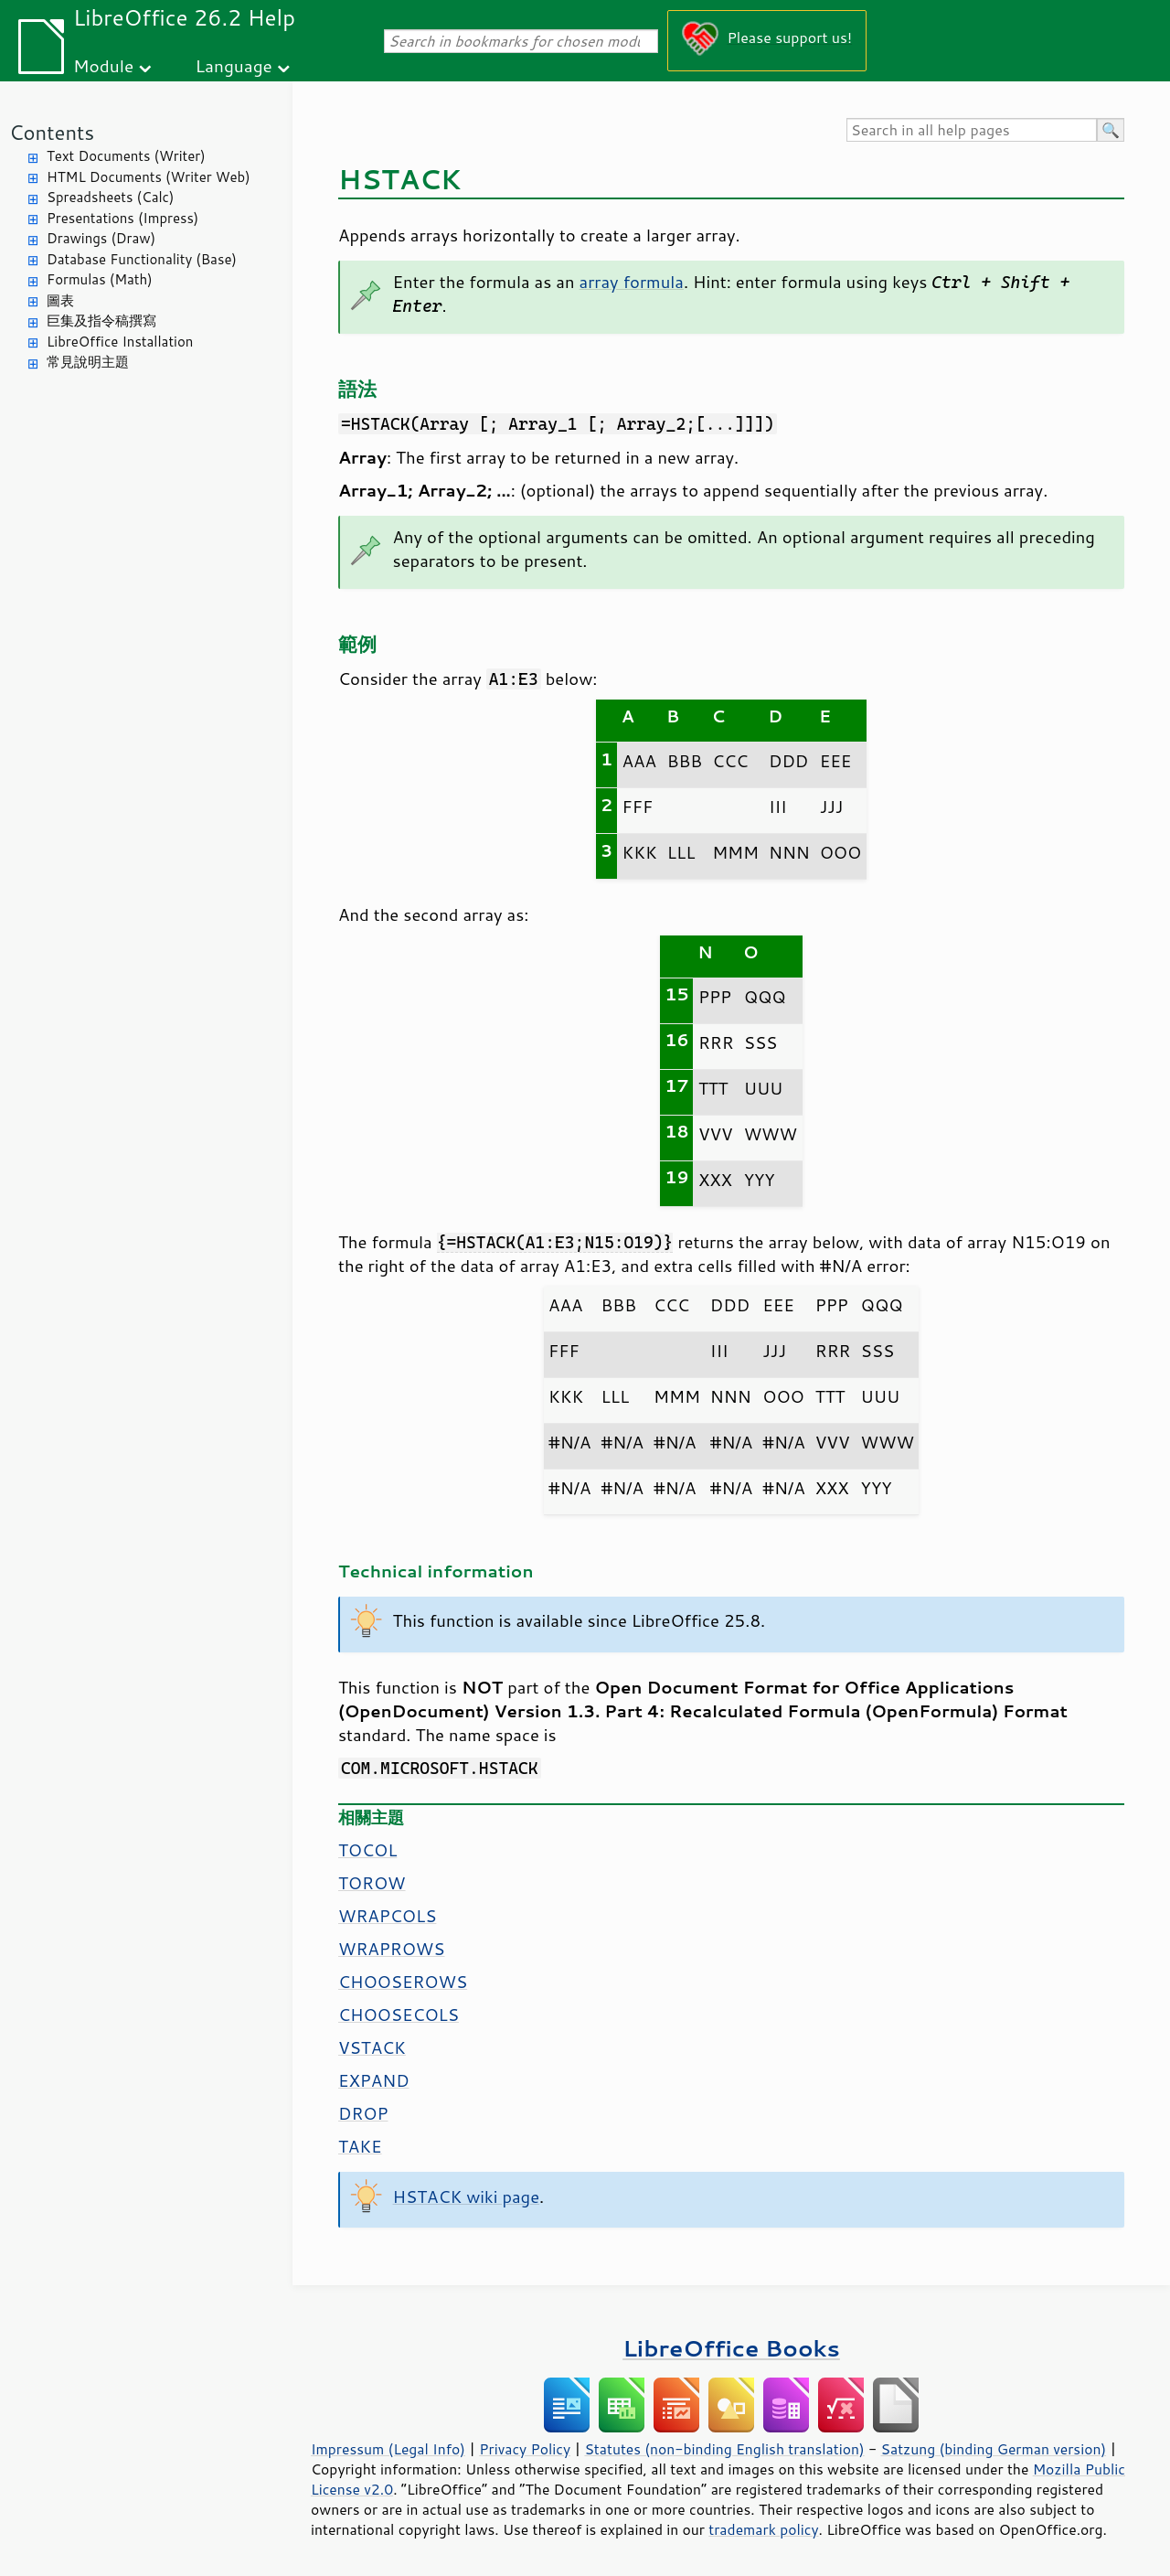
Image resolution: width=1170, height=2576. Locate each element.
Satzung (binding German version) (994, 2449)
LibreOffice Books (731, 2348)
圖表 (60, 300)
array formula (632, 282)
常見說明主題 (88, 361)
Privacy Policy (524, 2449)
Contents (51, 132)
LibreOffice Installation (120, 341)
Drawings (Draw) (101, 238)
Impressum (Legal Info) (388, 2449)
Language (234, 65)
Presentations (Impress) (122, 218)
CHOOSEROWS (402, 1981)
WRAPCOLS (387, 1916)
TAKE (360, 2146)
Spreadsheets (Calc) (110, 197)
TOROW (372, 1883)
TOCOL (367, 1850)
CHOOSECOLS (398, 2014)
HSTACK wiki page (466, 2196)
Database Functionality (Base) (142, 259)
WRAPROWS (391, 1949)
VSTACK (372, 2047)
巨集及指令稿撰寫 (101, 320)
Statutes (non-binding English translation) (724, 2449)
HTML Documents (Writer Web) (148, 177)
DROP (363, 2113)
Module (103, 65)
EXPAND (374, 2080)
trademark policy (763, 2529)
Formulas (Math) (100, 279)
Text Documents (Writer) (126, 156)
